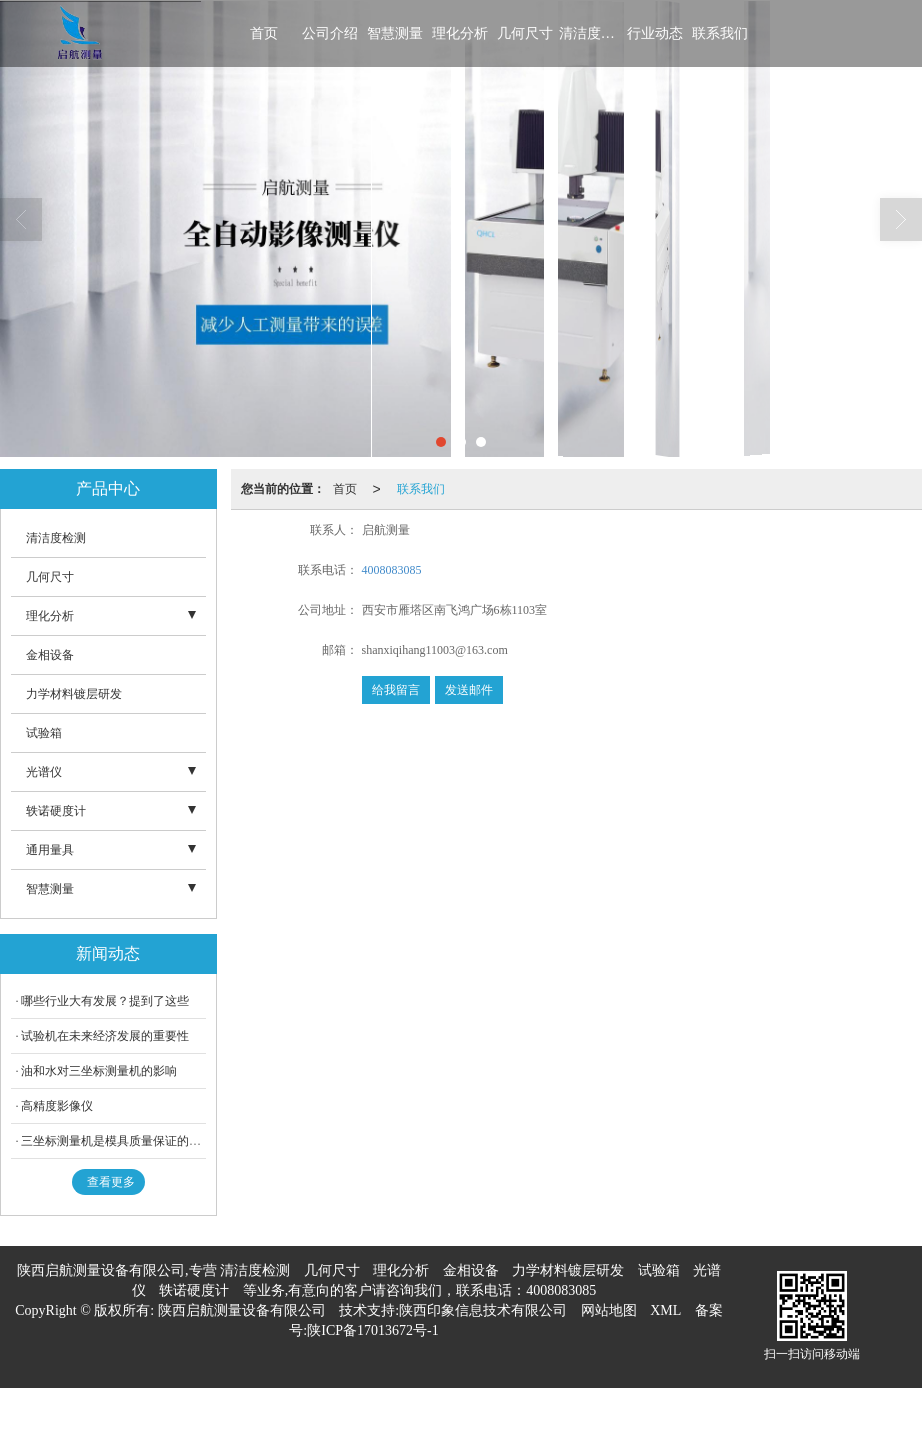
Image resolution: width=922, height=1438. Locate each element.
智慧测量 (395, 33)
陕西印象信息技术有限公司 (483, 1310)
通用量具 (50, 850)
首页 (264, 33)
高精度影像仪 (57, 1106)
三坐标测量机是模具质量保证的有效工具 (129, 1141)
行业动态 (655, 33)
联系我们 (720, 33)
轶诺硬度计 (56, 811)
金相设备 (50, 655)
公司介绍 (330, 33)
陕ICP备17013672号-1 (372, 1330)
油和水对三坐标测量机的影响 (99, 1071)
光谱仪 (44, 772)
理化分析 (460, 33)
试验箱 (44, 733)
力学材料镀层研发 (74, 694)
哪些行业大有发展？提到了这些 (105, 1001)
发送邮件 (469, 690)
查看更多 (111, 1182)
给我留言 (396, 690)
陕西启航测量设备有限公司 (242, 1310)
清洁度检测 (590, 33)
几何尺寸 (525, 33)
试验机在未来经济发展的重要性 (105, 1036)
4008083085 (392, 570)
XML (665, 1310)
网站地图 (609, 1310)
